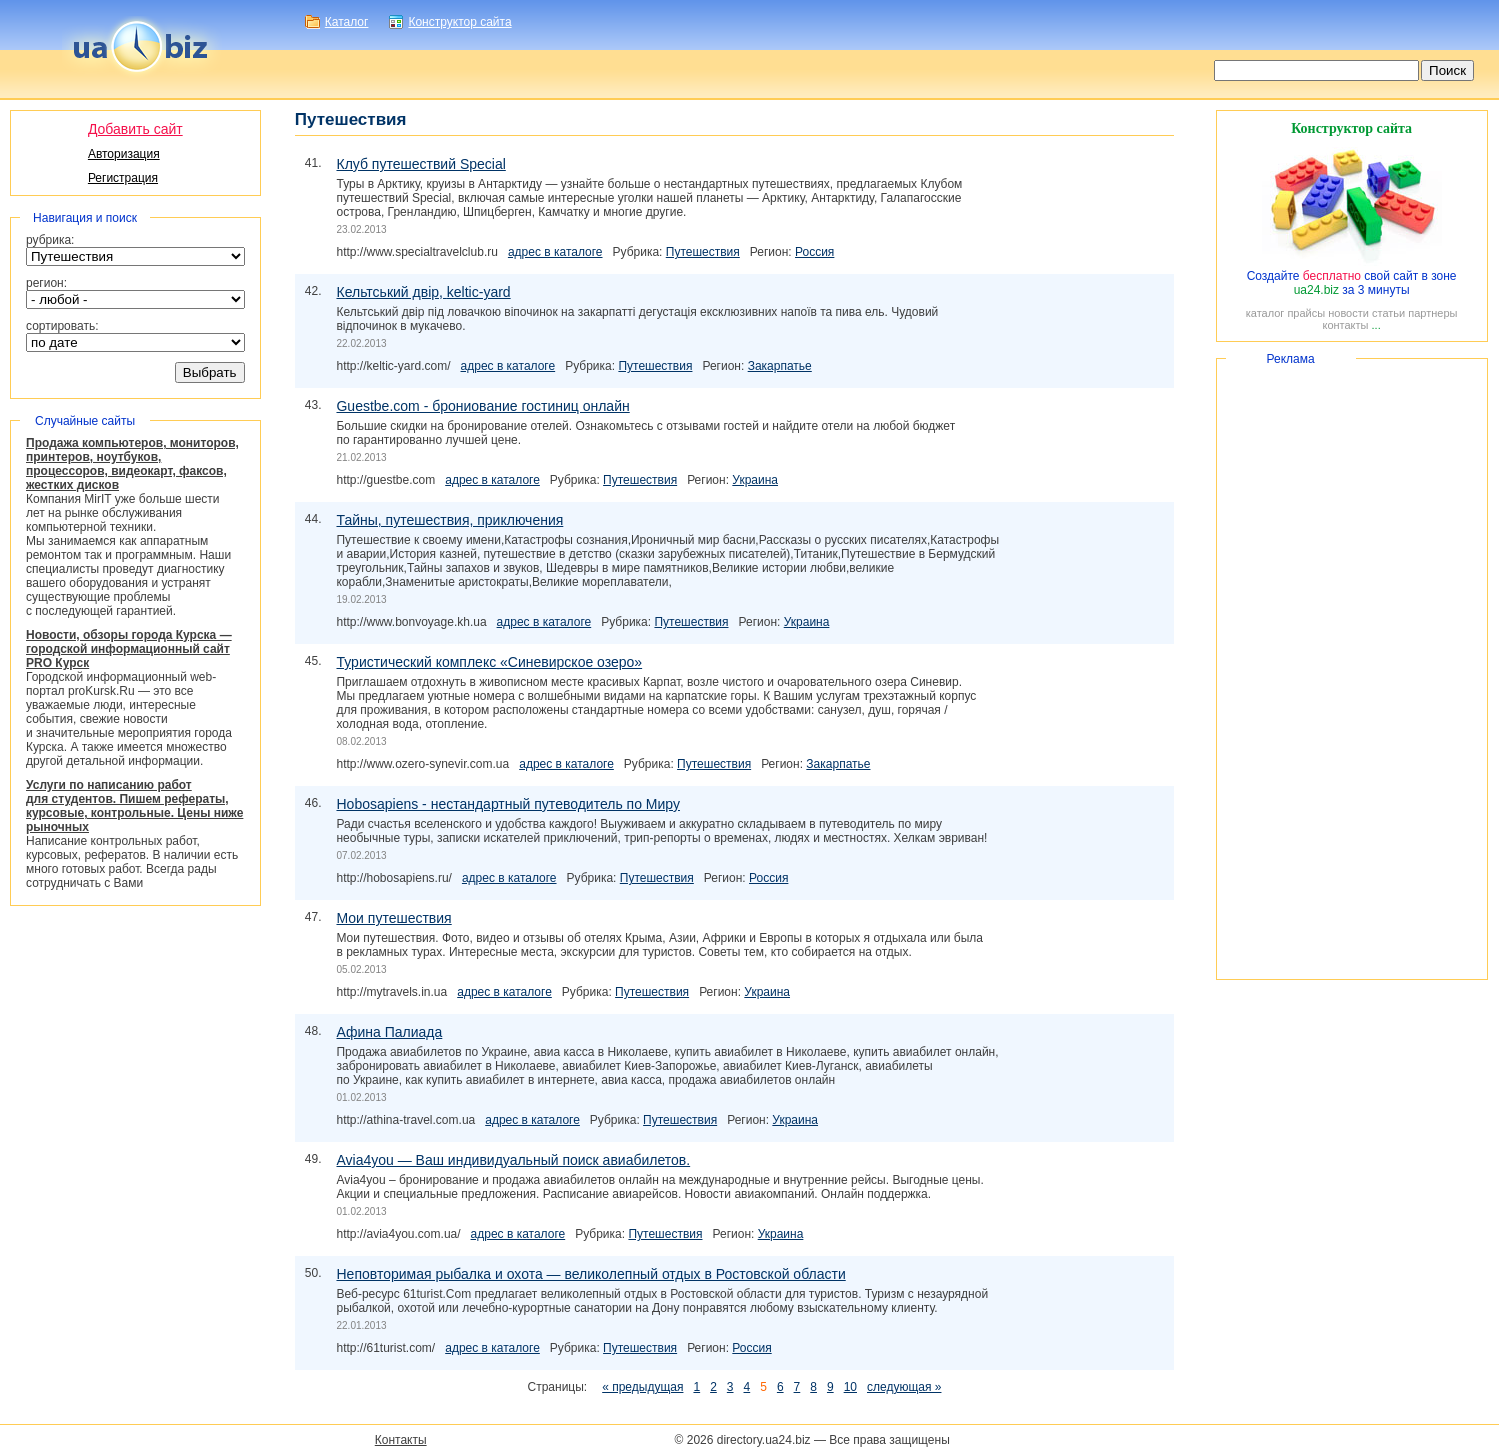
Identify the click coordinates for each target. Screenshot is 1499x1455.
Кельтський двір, (423, 292)
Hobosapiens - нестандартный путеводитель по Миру (507, 804)
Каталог (347, 22)
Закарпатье (780, 366)
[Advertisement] (1352, 669)
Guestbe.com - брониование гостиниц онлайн (482, 406)
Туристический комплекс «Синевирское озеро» (489, 662)
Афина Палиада (389, 1032)
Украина (755, 480)
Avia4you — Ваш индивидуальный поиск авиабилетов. (513, 1160)
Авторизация (124, 154)
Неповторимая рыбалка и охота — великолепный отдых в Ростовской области (590, 1274)
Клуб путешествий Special (420, 164)
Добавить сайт (135, 129)
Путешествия (703, 252)
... (1376, 325)
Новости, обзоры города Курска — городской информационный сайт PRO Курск (129, 649)
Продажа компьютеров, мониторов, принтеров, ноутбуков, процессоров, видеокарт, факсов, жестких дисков (132, 464)
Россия (814, 252)
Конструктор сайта (459, 22)
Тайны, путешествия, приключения (449, 520)
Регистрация (123, 178)
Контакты (401, 1440)
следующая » (904, 1387)
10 (850, 1387)
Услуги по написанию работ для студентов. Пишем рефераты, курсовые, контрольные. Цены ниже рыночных (134, 806)
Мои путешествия (393, 918)
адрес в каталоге (555, 252)
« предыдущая (642, 1387)
